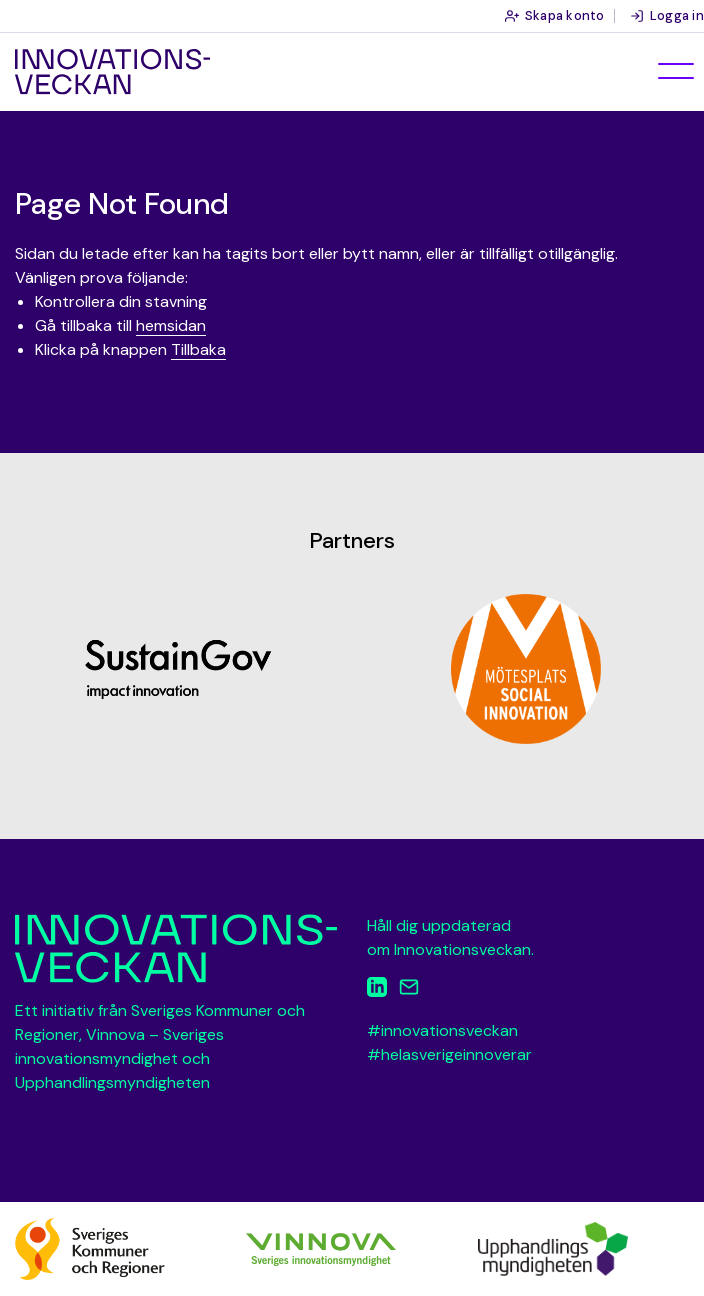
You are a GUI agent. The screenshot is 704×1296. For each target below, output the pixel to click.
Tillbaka (198, 349)
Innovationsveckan (112, 72)
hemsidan (171, 325)
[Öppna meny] (676, 71)
